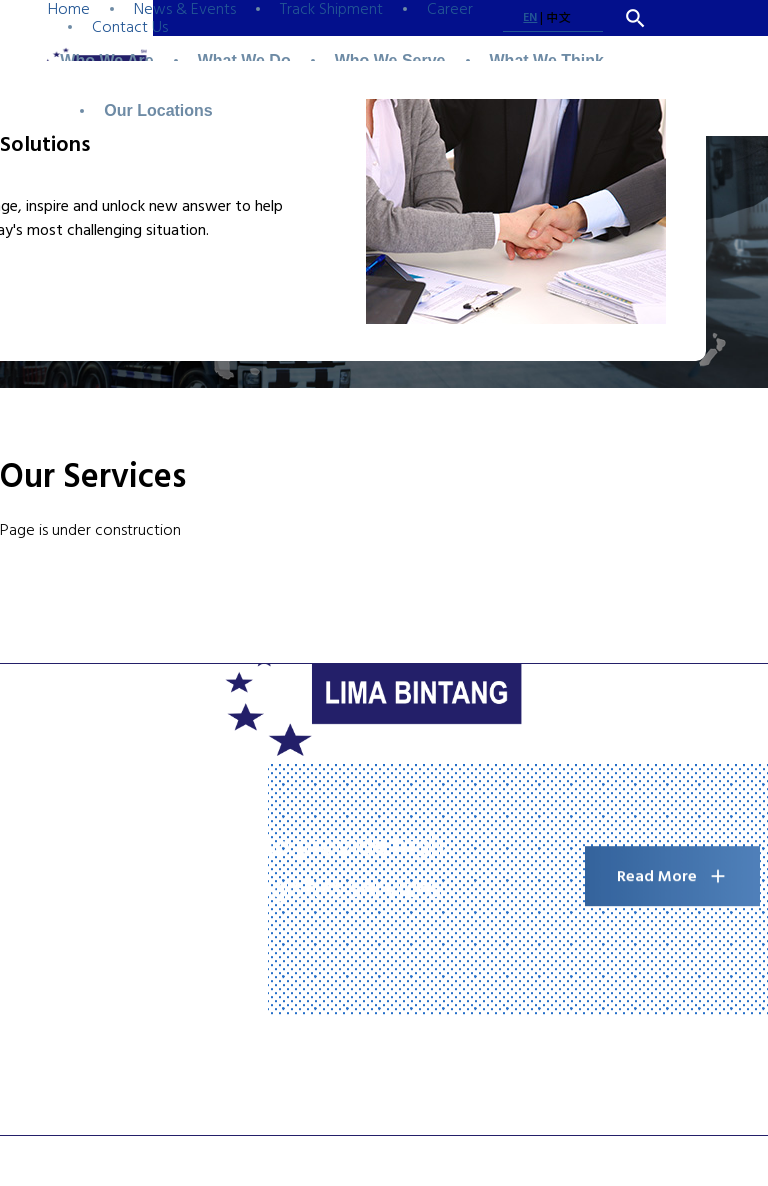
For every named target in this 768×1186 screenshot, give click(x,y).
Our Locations (158, 110)
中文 (558, 18)
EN (530, 17)
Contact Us (130, 27)
